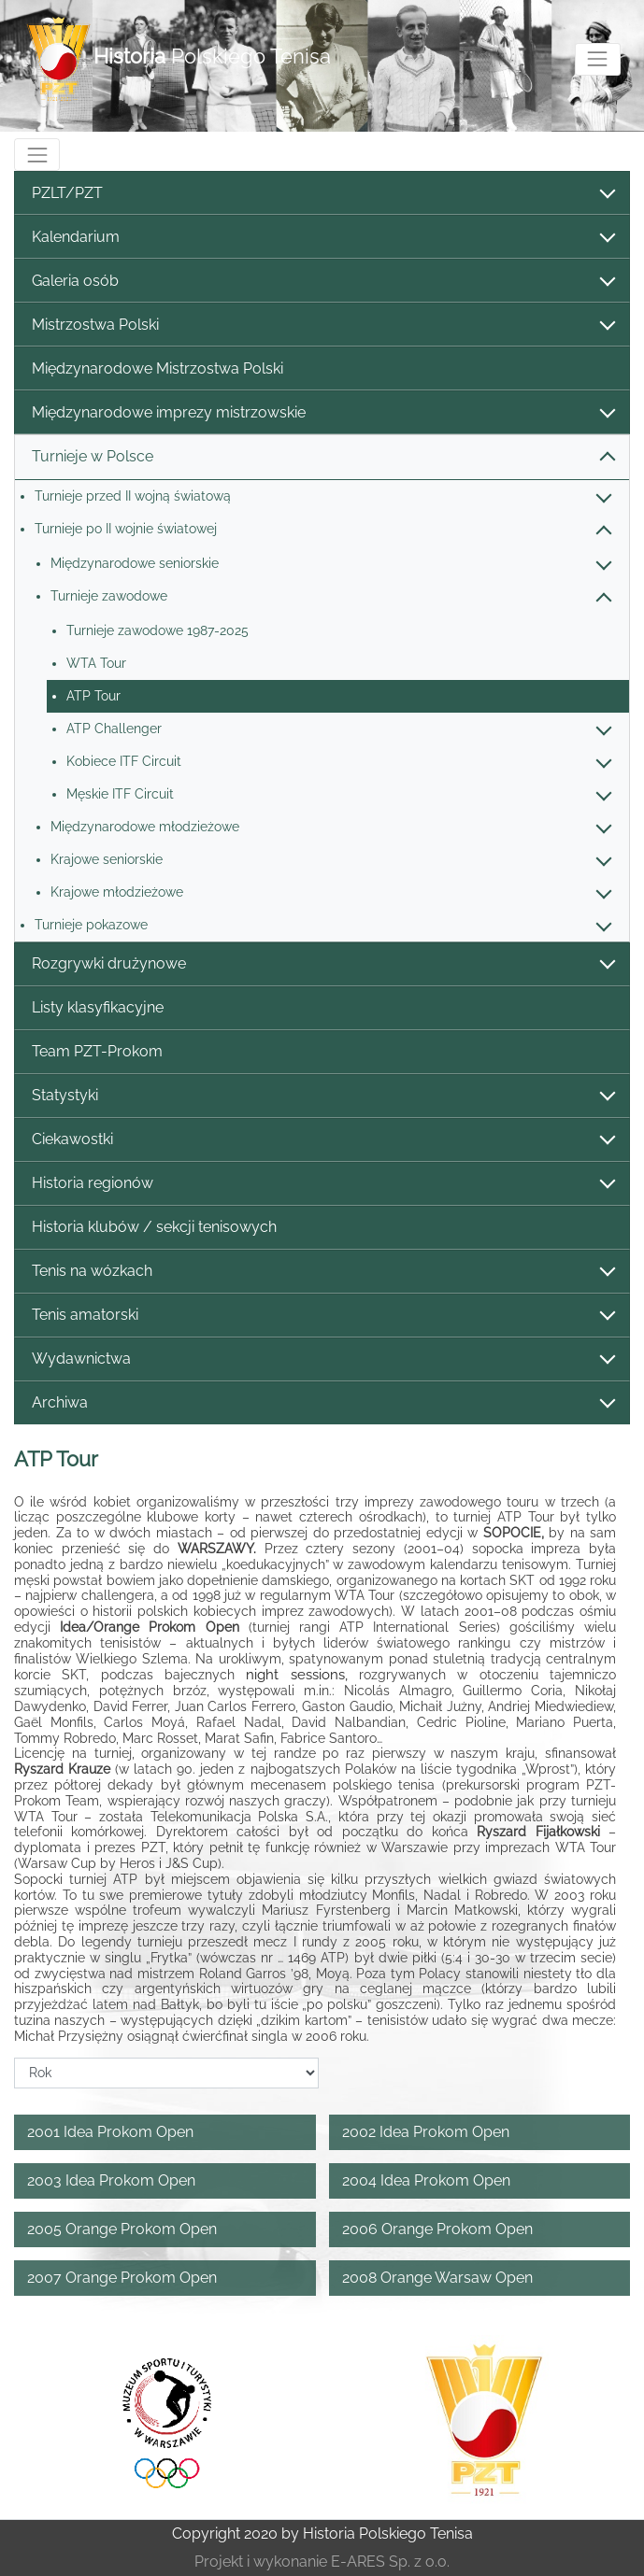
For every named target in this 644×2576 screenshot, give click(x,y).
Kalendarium (322, 238)
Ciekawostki (322, 1140)
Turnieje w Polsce (322, 457)
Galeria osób (322, 281)
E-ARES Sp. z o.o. (390, 2561)
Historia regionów (322, 1184)
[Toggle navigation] (598, 59)
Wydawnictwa (322, 1359)
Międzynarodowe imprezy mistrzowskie (322, 413)
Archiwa (322, 1403)
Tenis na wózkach (322, 1271)
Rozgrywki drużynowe (322, 964)
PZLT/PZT (322, 194)
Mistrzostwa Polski (322, 325)
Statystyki (322, 1096)
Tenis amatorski (322, 1315)
